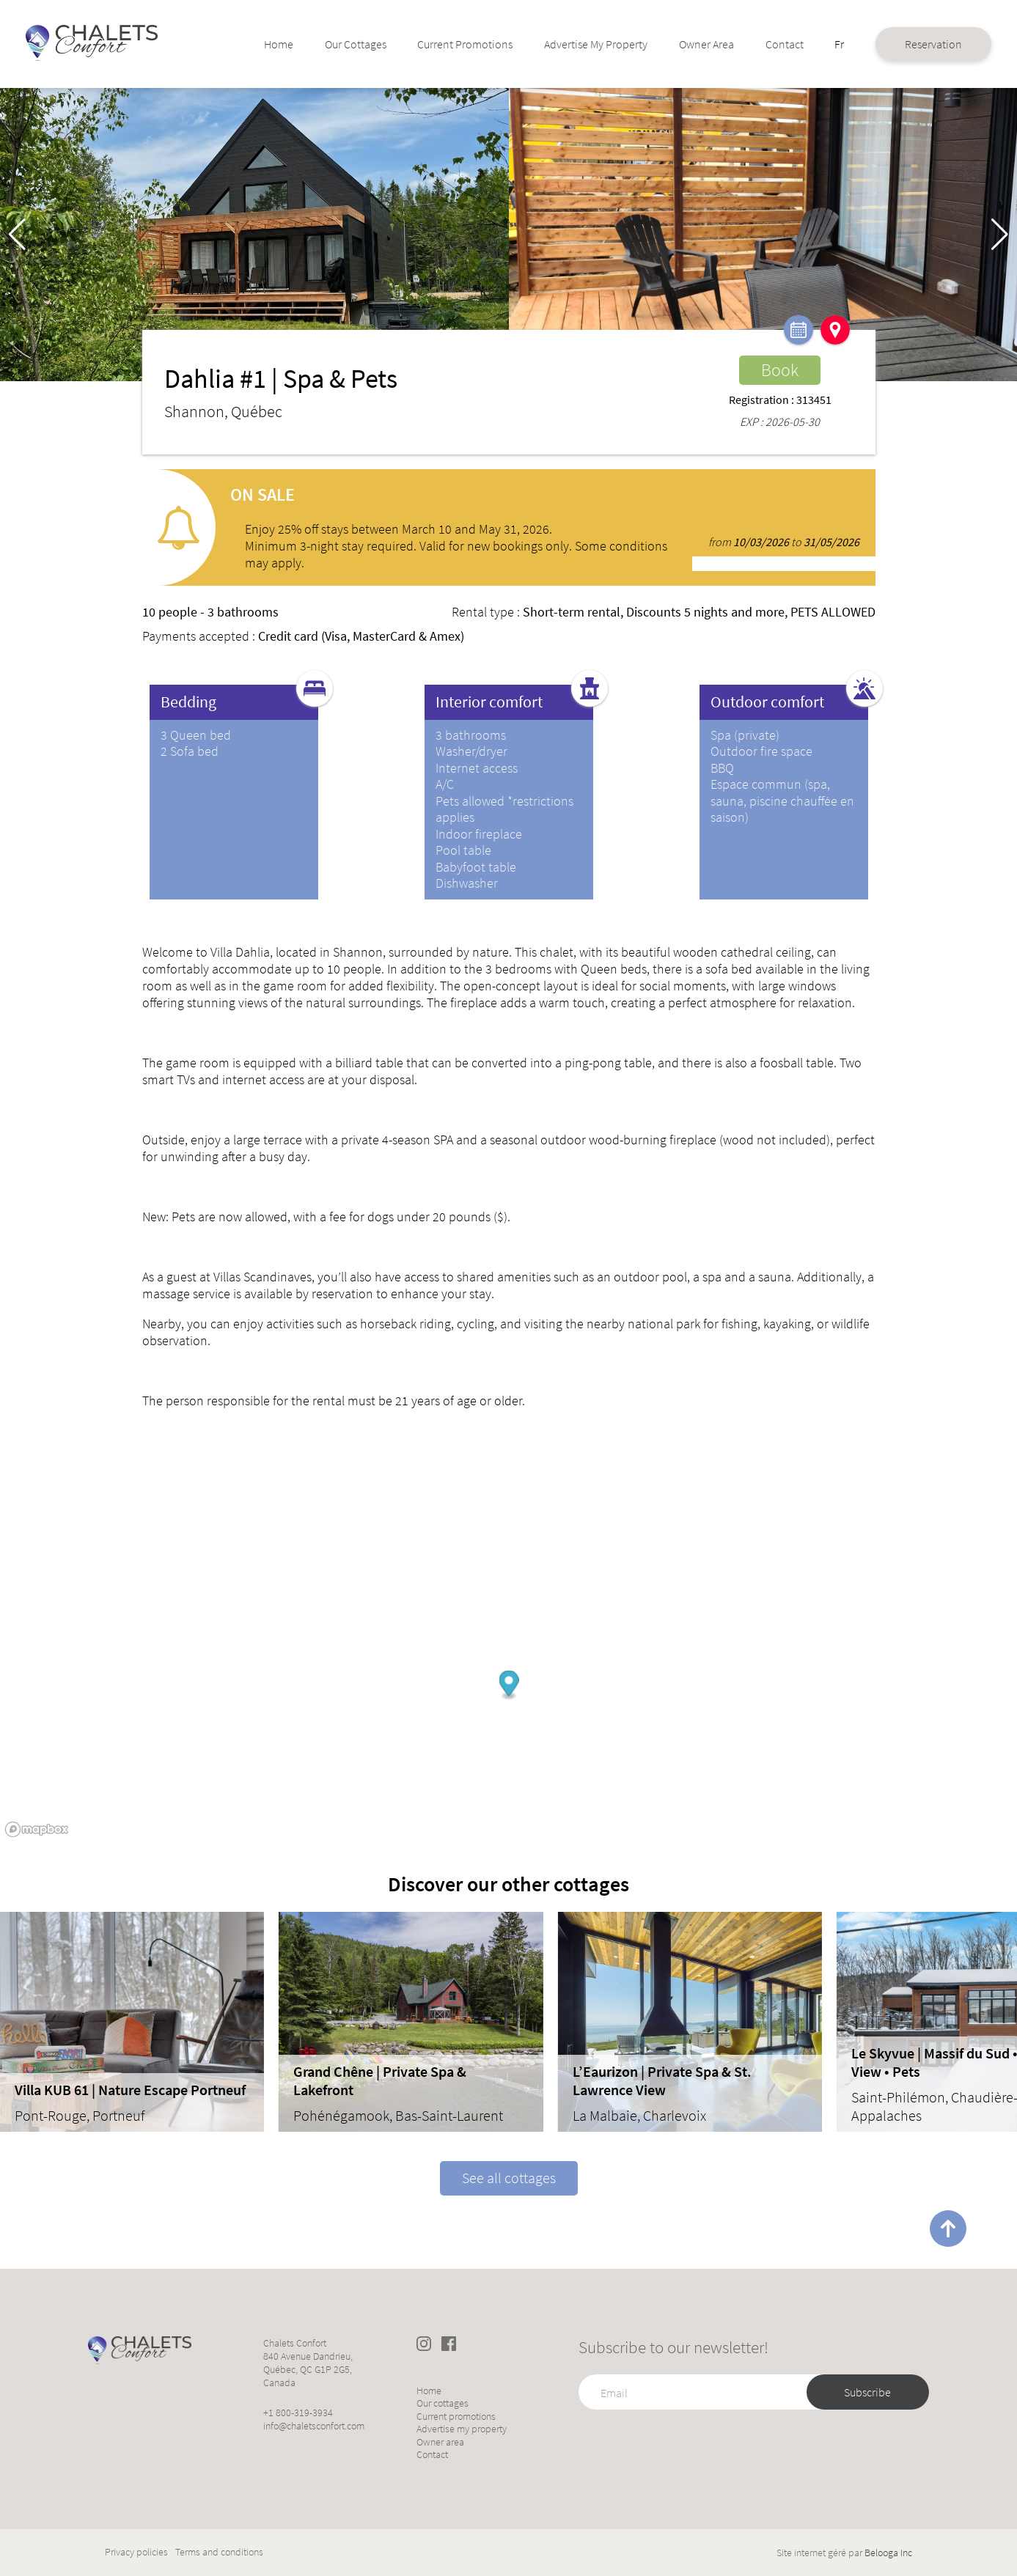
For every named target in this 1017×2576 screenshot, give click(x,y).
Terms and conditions (219, 2552)
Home (279, 36)
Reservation (900, 44)
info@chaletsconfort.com (313, 2425)
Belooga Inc (888, 2552)
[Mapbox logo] (36, 1829)
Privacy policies (136, 2552)
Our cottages (344, 44)
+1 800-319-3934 (298, 2412)
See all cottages (509, 2177)
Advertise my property (559, 44)
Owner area (672, 44)
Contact (756, 36)
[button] (1000, 234)
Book (779, 369)
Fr (809, 36)
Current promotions (439, 44)
